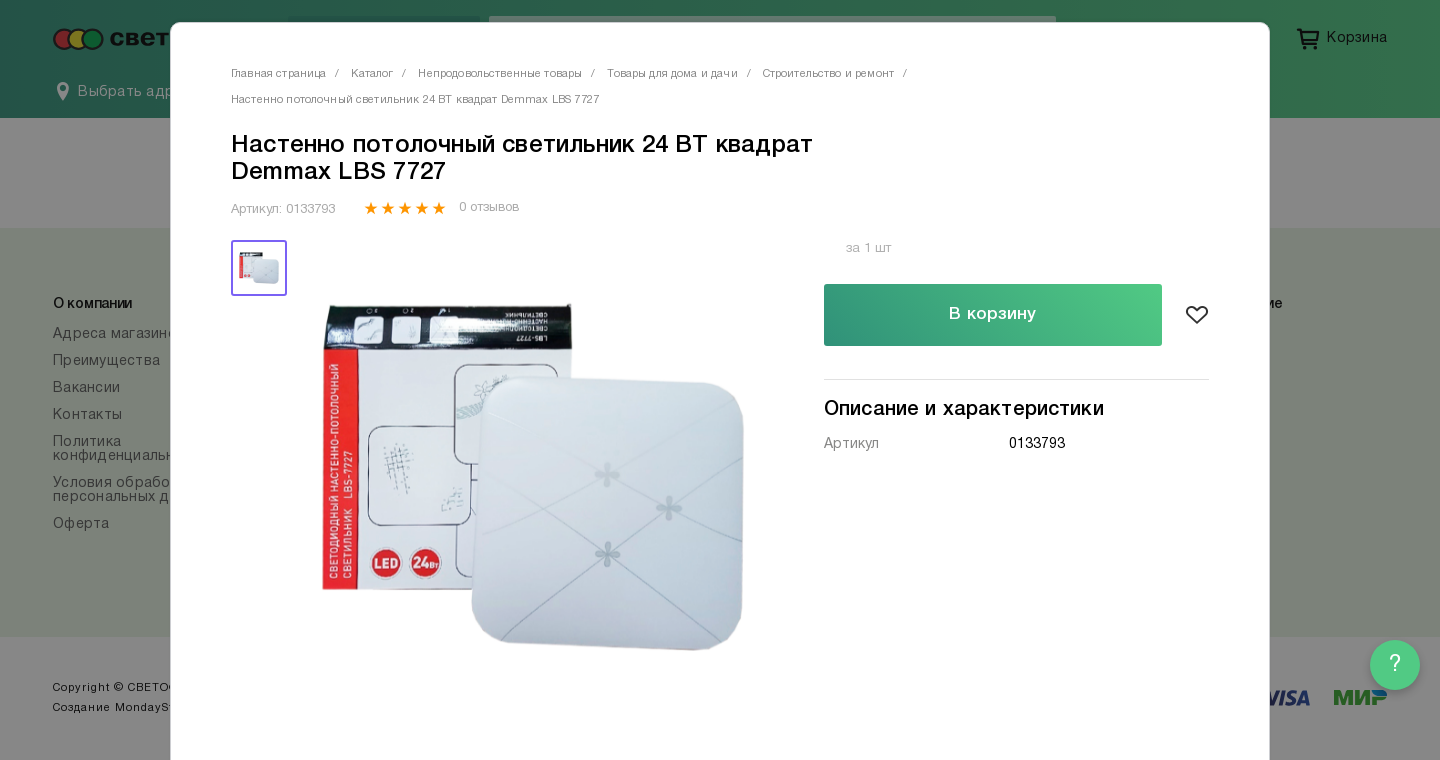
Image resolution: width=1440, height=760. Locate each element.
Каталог (372, 74)
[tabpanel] (533, 477)
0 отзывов (488, 208)
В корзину (992, 314)
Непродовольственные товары (500, 74)
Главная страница (278, 74)
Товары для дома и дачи (672, 74)
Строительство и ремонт (828, 74)
